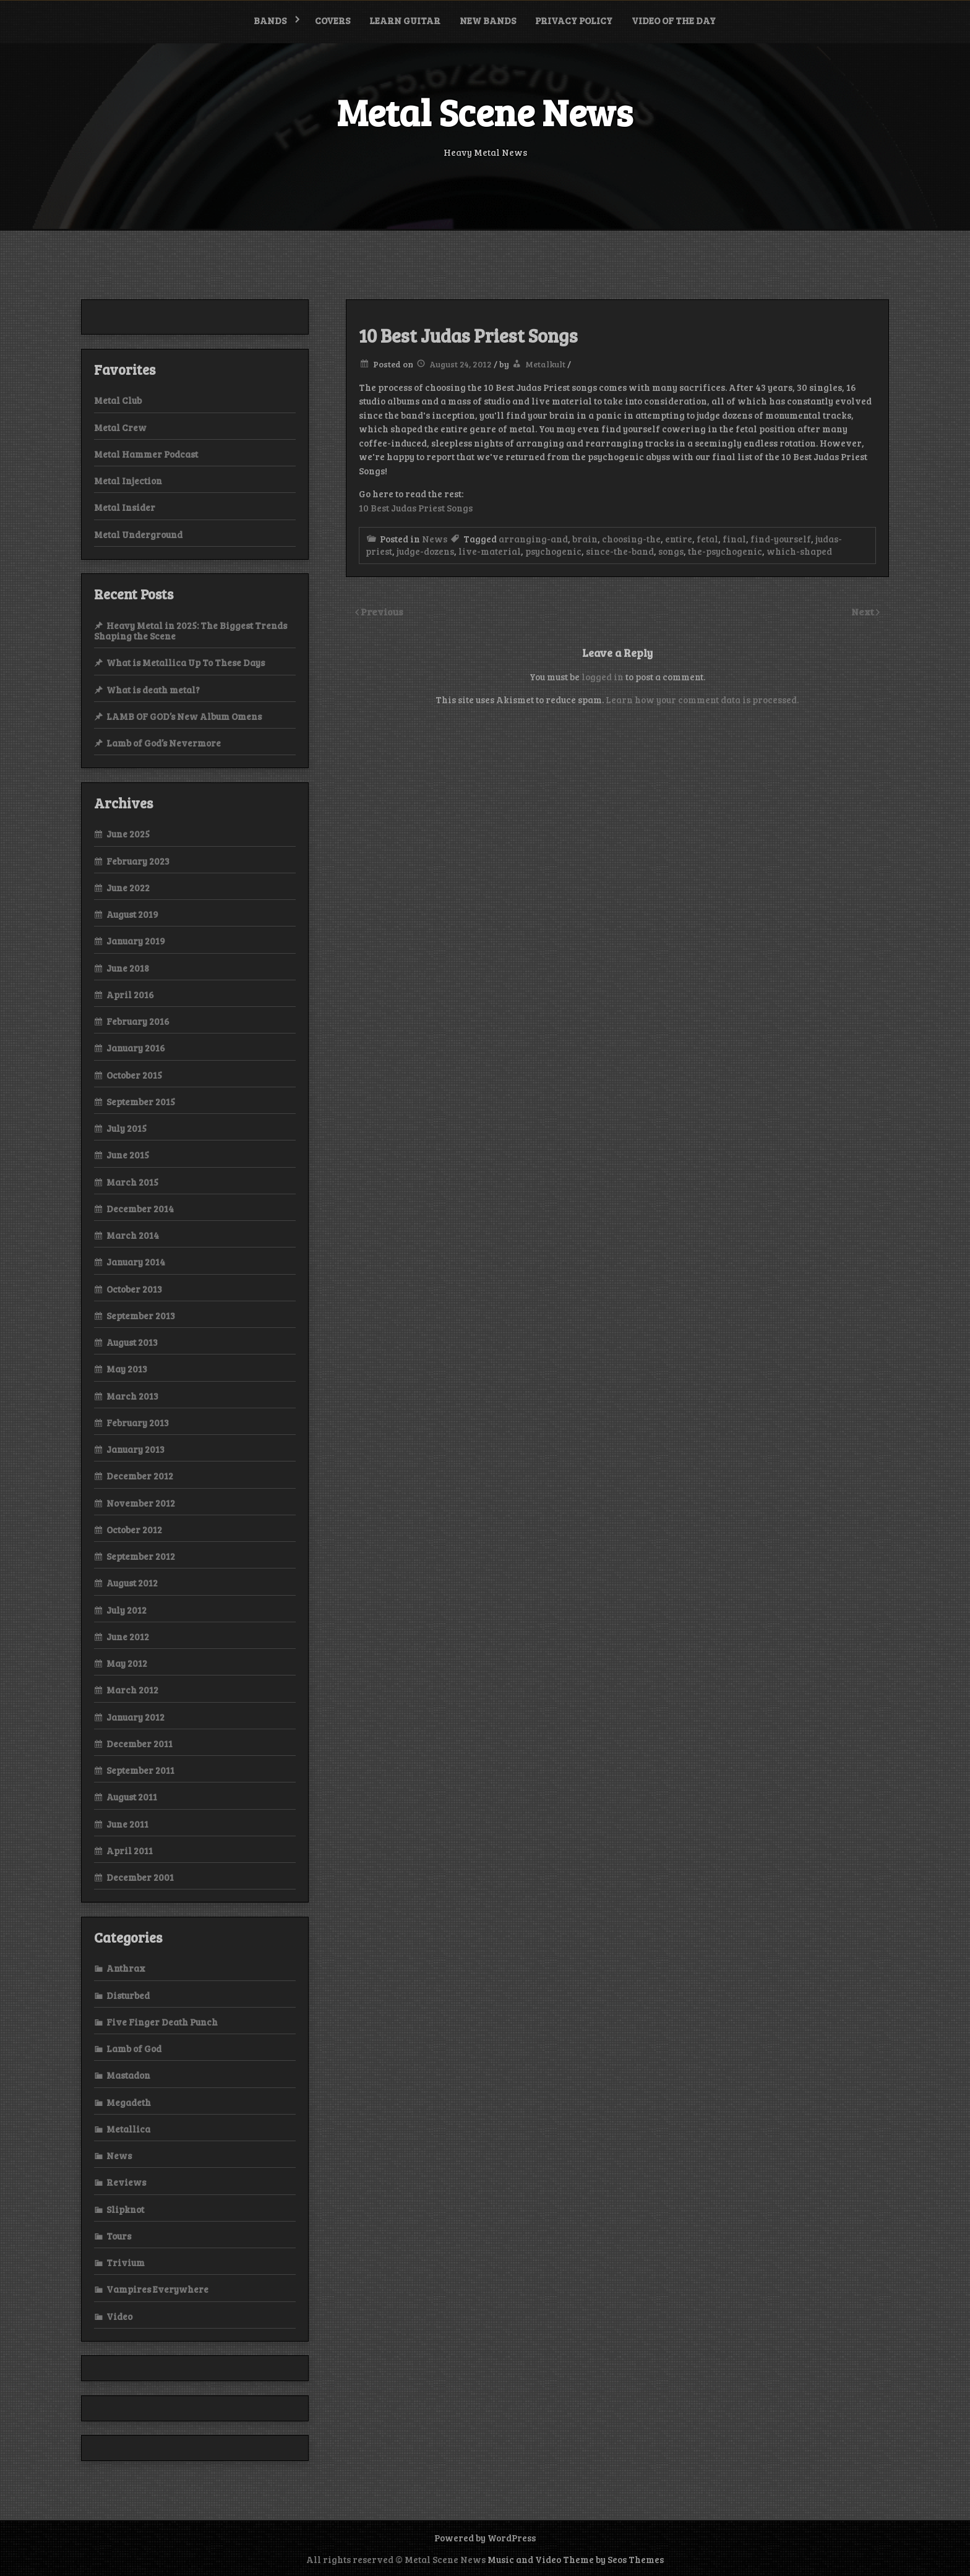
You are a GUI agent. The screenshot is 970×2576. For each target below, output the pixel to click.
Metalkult (545, 364)
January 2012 (135, 1717)
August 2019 (132, 914)
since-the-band (620, 551)
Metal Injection (128, 480)
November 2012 (140, 1503)
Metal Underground (138, 534)
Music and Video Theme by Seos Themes (575, 2559)
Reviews (126, 2182)
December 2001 (140, 1877)
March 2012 (132, 1690)
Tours (118, 2236)
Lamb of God (133, 2048)
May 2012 (126, 1663)
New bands (488, 20)
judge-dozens (425, 551)
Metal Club (118, 400)
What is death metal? (153, 689)
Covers (332, 20)
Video (119, 2316)
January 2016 (135, 1048)
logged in (603, 676)
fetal (707, 539)
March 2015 (132, 1182)
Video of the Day (674, 20)
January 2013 (135, 1449)
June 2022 (128, 887)
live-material (489, 551)
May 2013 (126, 1369)
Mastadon (128, 2075)
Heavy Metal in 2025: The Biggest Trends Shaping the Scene (190, 630)
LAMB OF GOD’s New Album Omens (184, 716)
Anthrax (125, 1968)
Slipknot (125, 2209)
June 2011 (127, 1824)
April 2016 (130, 994)
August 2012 (132, 1583)
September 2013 (140, 1315)
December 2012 (139, 1476)
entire (678, 539)
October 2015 (134, 1075)
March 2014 (132, 1235)
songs (671, 551)
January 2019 (135, 941)
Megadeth (128, 2102)
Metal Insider (124, 507)
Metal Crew (120, 427)
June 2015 (127, 1155)
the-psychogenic (725, 551)
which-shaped (799, 551)
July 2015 (126, 1128)
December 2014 (140, 1208)
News (434, 539)
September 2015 (140, 1101)
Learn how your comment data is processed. (702, 699)
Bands (270, 20)
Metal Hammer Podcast (146, 454)
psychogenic (553, 551)
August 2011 (131, 1797)
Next (863, 611)
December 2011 (139, 1743)
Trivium (125, 2262)
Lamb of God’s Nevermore (163, 743)
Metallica (128, 2129)
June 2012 (127, 1636)
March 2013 (132, 1396)
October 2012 (134, 1529)
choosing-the (631, 539)
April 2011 (129, 1850)
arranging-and (533, 539)
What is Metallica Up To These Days (185, 662)
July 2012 (126, 1610)
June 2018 (127, 968)
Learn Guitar (404, 20)
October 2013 (134, 1289)
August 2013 (132, 1342)
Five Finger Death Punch (162, 2022)
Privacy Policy (573, 20)
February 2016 (138, 1021)
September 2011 (140, 1770)
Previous (382, 611)
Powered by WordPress (485, 2537)
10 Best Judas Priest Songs (416, 508)
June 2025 (128, 834)
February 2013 (137, 1422)
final (734, 539)
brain (585, 539)
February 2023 (138, 861)
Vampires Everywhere (157, 2289)
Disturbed (128, 1995)
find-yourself (780, 539)
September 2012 (140, 1556)
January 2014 (135, 1262)
